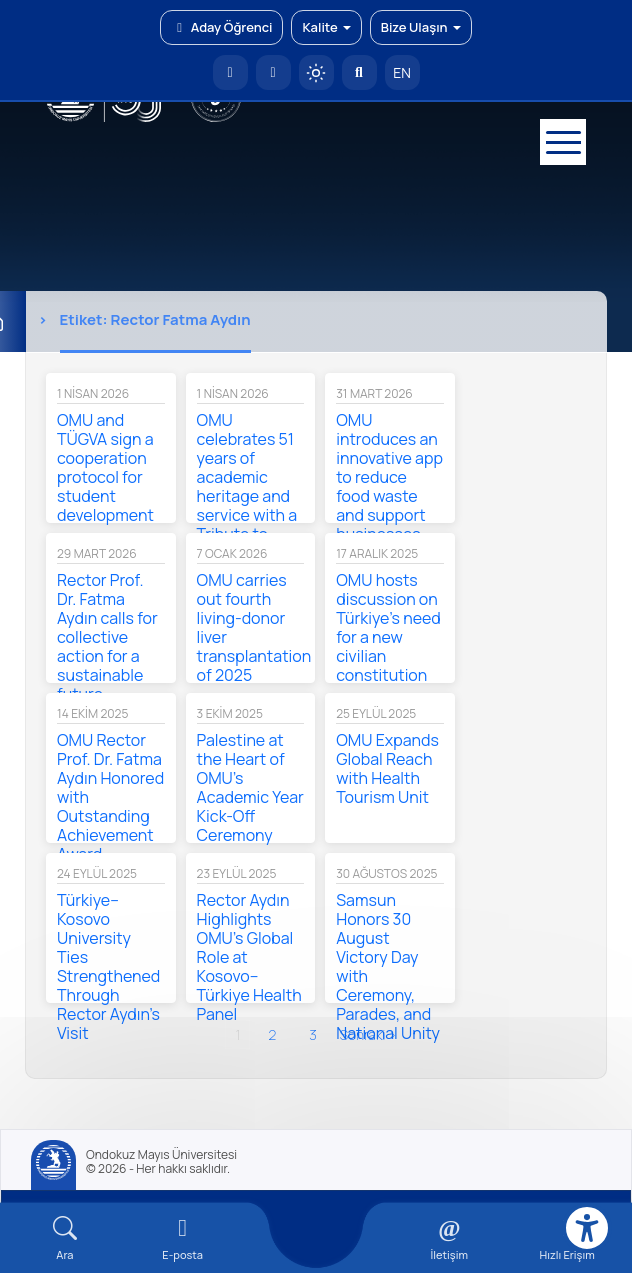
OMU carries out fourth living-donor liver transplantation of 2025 (254, 627)
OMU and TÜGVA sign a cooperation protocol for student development (105, 467)
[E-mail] (183, 1238)
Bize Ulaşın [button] (421, 27)
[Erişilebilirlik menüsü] (587, 1228)
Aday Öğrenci (221, 27)
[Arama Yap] (359, 72)
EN (402, 72)
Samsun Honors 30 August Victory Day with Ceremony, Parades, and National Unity (388, 966)
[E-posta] (273, 72)
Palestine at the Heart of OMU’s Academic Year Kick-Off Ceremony (250, 787)
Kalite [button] (326, 27)
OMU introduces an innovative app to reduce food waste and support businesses (389, 477)
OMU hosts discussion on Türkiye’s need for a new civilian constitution (388, 627)
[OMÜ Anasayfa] (230, 72)
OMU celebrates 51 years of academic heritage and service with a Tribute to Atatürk (247, 486)
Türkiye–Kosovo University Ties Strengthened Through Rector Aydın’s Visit (108, 966)
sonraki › (368, 1034)
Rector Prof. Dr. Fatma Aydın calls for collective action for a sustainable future (107, 637)
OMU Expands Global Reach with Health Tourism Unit (387, 768)
